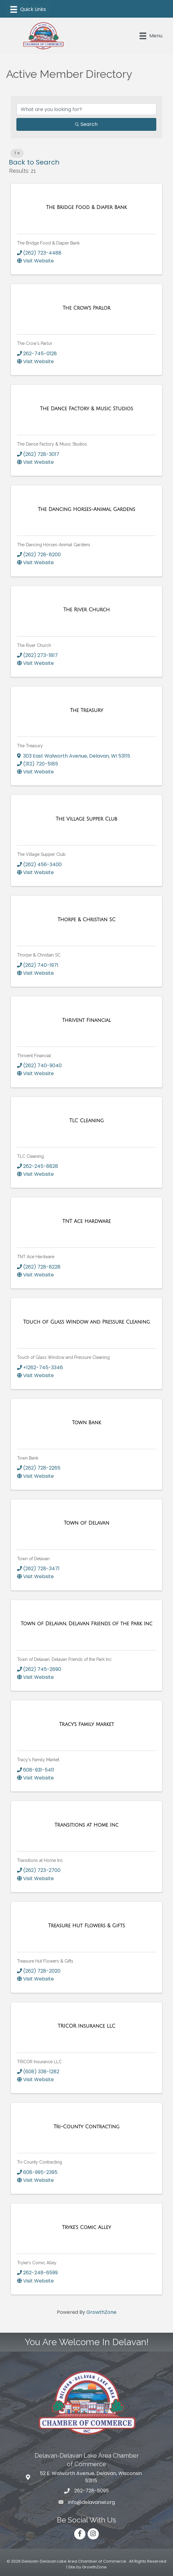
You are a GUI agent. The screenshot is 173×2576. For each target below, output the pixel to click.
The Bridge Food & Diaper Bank (48, 243)
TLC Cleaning (30, 1156)
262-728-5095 (91, 2490)
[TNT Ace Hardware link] (86, 1221)
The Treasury (30, 745)
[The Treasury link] (86, 710)
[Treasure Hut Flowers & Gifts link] (86, 1926)
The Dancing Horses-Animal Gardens (53, 544)
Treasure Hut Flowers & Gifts (45, 1961)
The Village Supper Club (41, 854)
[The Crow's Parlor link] (86, 308)
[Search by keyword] (86, 109)
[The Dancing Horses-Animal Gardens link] (86, 509)
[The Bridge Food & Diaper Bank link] (86, 207)
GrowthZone (101, 2312)
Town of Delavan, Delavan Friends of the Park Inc (64, 1659)
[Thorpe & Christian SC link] (86, 920)
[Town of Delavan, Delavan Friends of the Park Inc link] (86, 1624)
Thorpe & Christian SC (39, 955)
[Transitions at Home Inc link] (86, 1825)
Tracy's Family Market (38, 1759)
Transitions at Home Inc (40, 1860)
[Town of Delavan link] (86, 1523)
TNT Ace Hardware (35, 1256)
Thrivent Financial (34, 1055)
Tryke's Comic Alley (37, 2262)
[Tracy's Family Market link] (86, 1724)
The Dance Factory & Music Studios (52, 444)
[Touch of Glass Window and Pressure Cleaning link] (86, 1322)
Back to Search (34, 162)
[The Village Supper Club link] (86, 819)
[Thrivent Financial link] (86, 1020)
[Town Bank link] (86, 1423)
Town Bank (27, 1458)
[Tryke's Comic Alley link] (86, 2227)
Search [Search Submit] (86, 124)
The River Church (34, 645)
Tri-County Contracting (39, 2162)
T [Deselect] (17, 153)
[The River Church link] (86, 610)
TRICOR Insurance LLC (39, 2061)
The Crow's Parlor (34, 343)
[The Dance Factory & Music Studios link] (86, 409)
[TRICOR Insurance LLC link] (87, 2026)
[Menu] (28, 9)
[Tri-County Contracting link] (86, 2127)
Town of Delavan (33, 1558)
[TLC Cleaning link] (86, 1121)
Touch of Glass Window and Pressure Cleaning (63, 1357)
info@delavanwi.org (91, 2502)
